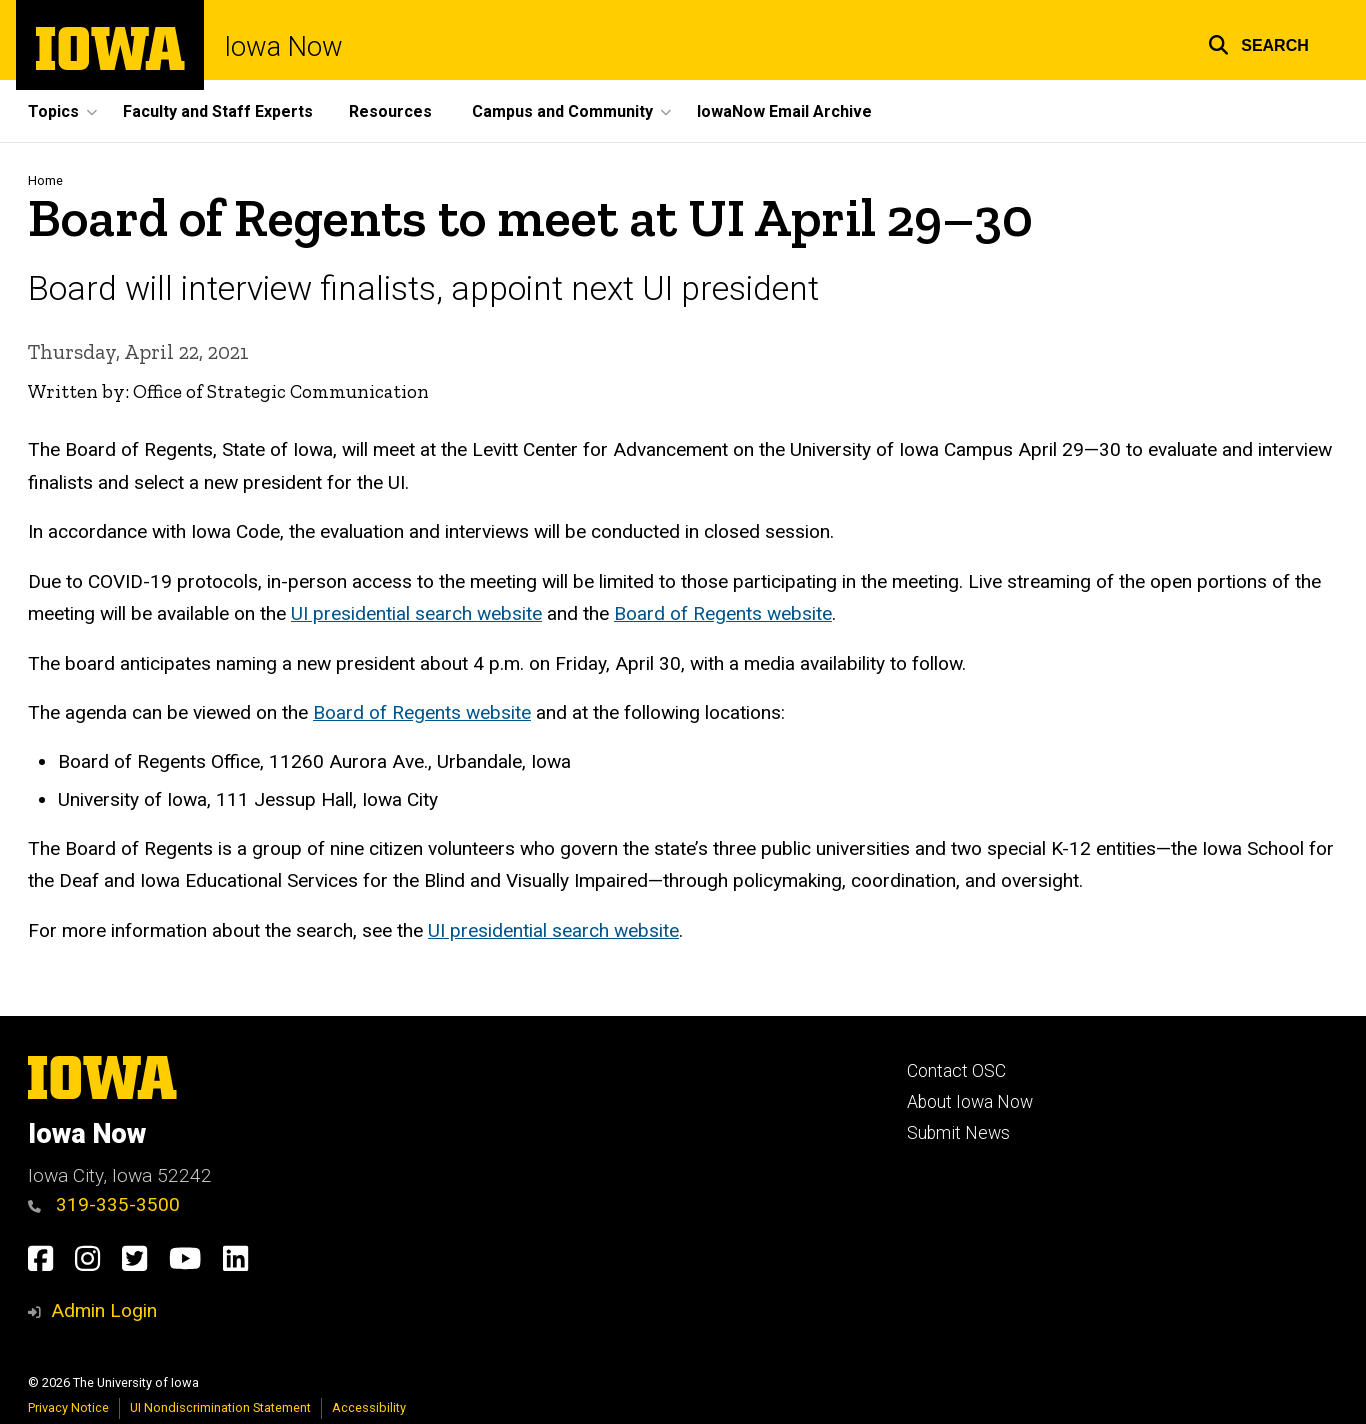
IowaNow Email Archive (784, 111)
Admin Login (104, 1310)
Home (45, 180)
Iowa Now (283, 47)
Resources (390, 111)
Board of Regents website (723, 614)
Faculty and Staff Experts (218, 111)
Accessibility (369, 1407)
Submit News (958, 1133)
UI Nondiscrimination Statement (220, 1407)
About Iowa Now (970, 1102)
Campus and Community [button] (562, 111)
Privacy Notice (68, 1407)
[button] (1258, 42)
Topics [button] (53, 111)
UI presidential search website (416, 614)
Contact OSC (956, 1071)
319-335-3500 (104, 1204)
